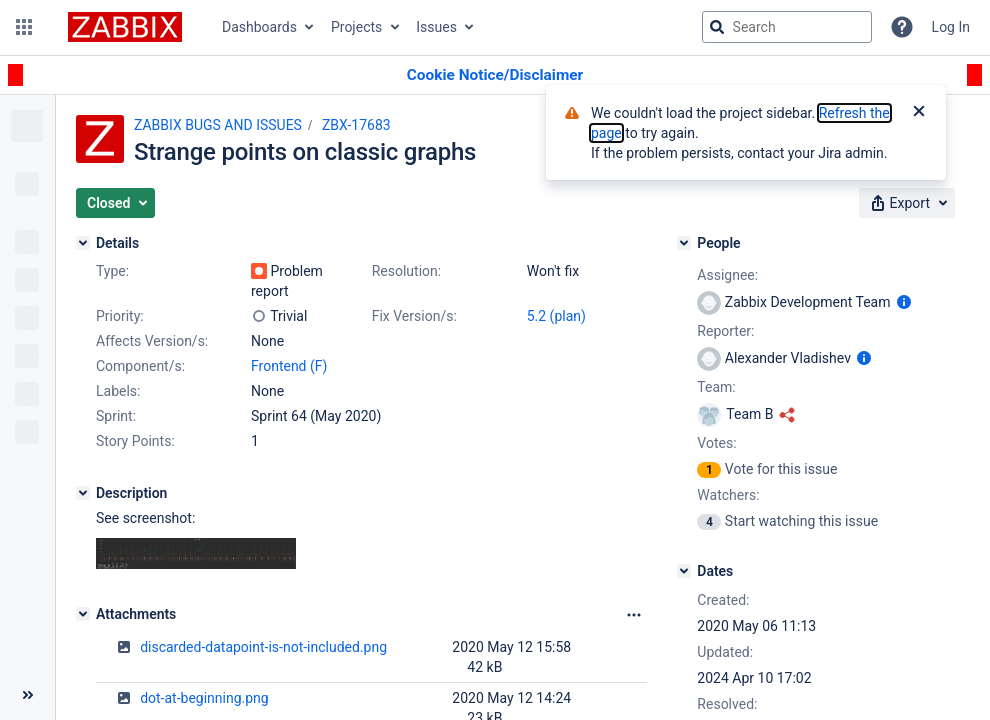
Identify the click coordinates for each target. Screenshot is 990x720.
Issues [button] (436, 27)
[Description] (83, 493)
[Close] (919, 113)
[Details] (83, 243)
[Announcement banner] (495, 75)
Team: (716, 387)
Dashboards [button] (259, 27)
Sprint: (116, 416)
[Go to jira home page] (125, 27)
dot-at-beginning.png (204, 698)
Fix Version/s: (414, 316)
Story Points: (135, 441)
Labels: (118, 391)
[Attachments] (83, 614)
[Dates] (684, 571)
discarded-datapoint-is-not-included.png (263, 647)
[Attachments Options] (634, 615)
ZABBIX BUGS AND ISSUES (218, 125)
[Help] (902, 27)
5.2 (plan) (556, 316)
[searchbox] (787, 27)
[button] (24, 27)
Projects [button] (356, 27)
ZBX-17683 (356, 125)
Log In (951, 27)
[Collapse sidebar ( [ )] (27, 695)
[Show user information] (904, 302)
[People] (684, 243)
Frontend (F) (289, 366)
